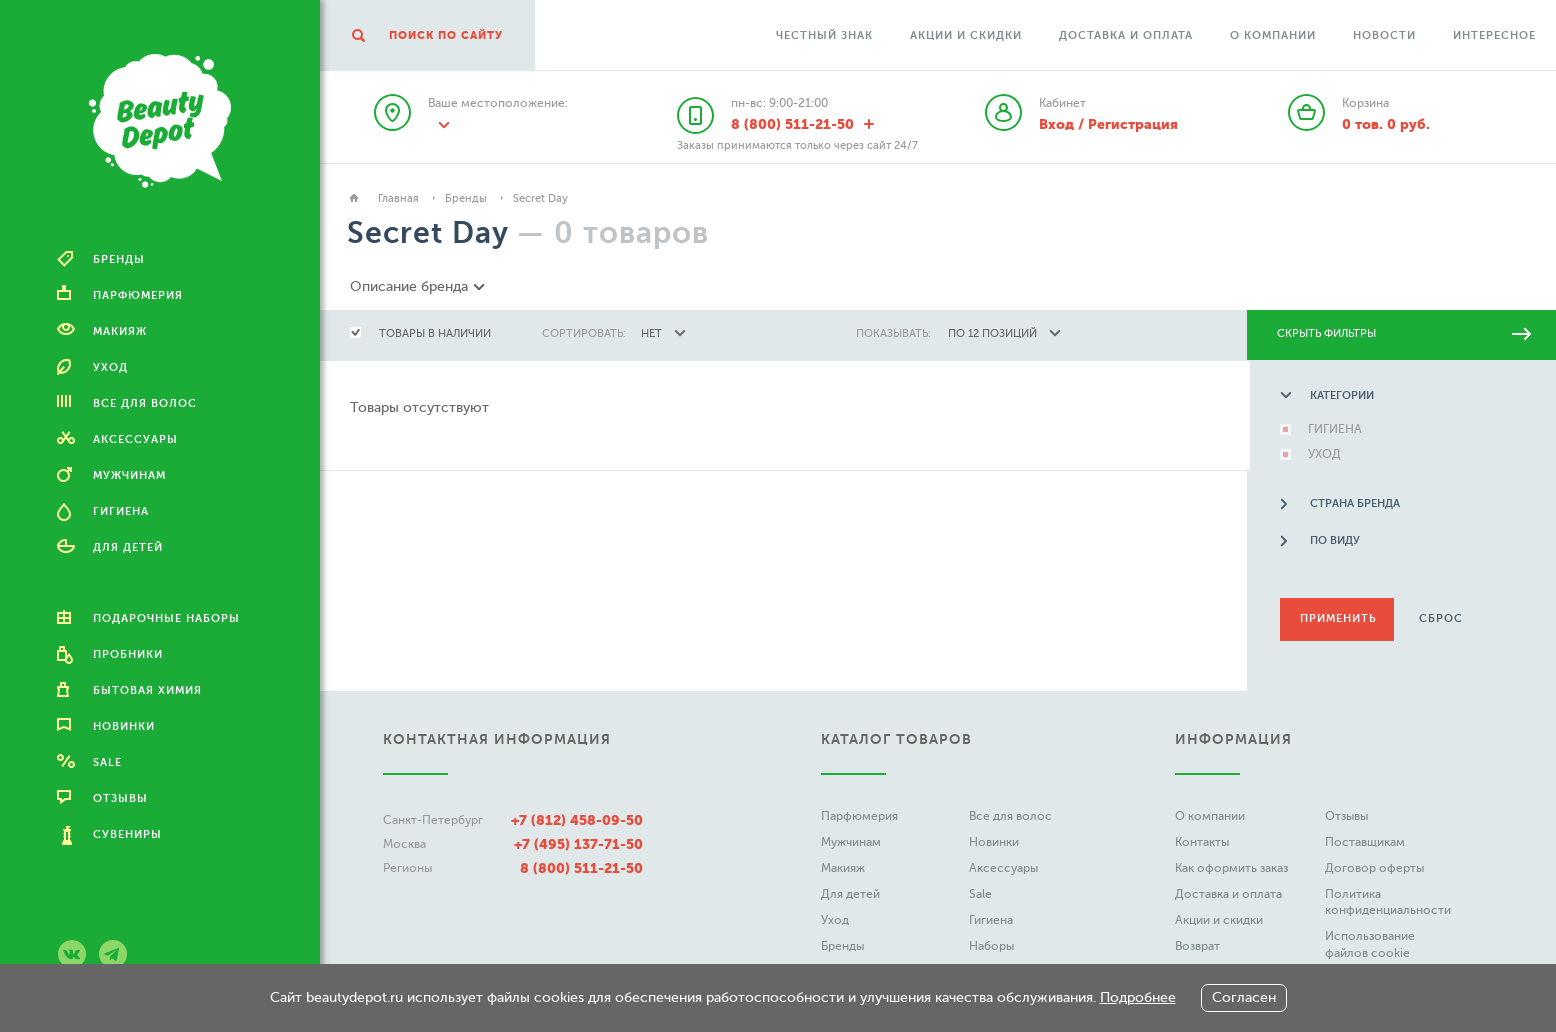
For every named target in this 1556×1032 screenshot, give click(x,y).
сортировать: (584, 333)
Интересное (1494, 35)
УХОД (1321, 454)
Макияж (843, 868)
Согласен (1244, 997)
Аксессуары (1003, 868)
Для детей (850, 894)
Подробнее (1138, 997)
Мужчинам (851, 842)
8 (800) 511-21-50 (581, 868)
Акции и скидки (966, 35)
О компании (1273, 35)
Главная (398, 198)
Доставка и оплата (1126, 35)
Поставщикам (1365, 842)
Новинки (994, 842)
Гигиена (991, 920)
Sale (980, 894)
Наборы (991, 946)
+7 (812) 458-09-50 (577, 820)
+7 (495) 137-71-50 (578, 844)
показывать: (893, 333)
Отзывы (1346, 816)
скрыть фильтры (1404, 333)
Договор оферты (1374, 868)
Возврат (1197, 946)
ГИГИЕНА (1332, 429)
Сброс (1438, 618)
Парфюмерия (859, 816)
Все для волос (1010, 816)
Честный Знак (824, 35)
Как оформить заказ (1231, 868)
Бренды (466, 198)
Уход (835, 920)
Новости (1384, 35)
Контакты (1202, 842)
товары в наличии (435, 333)
